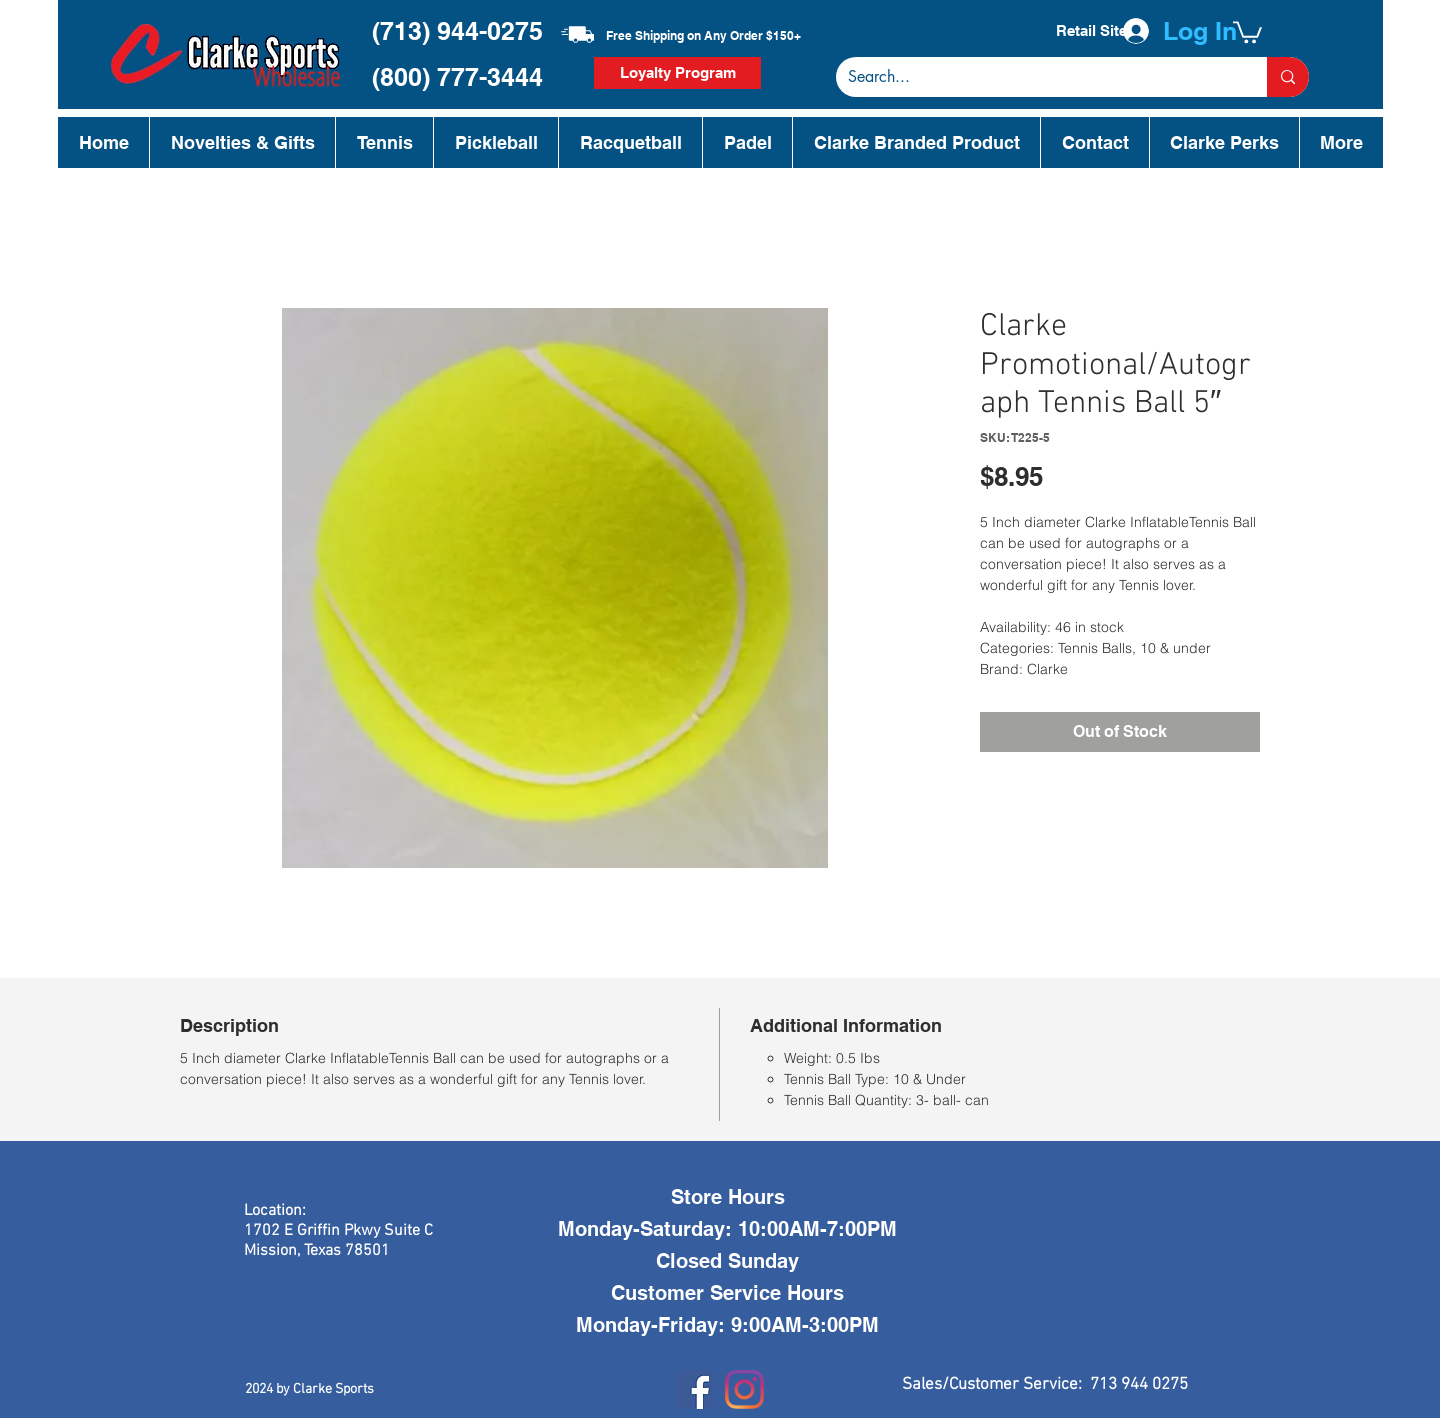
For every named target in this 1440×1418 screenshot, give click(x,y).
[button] (1247, 31)
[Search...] (1036, 77)
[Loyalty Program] (677, 73)
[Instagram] (744, 1389)
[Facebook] (695, 1389)
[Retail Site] (1091, 31)
